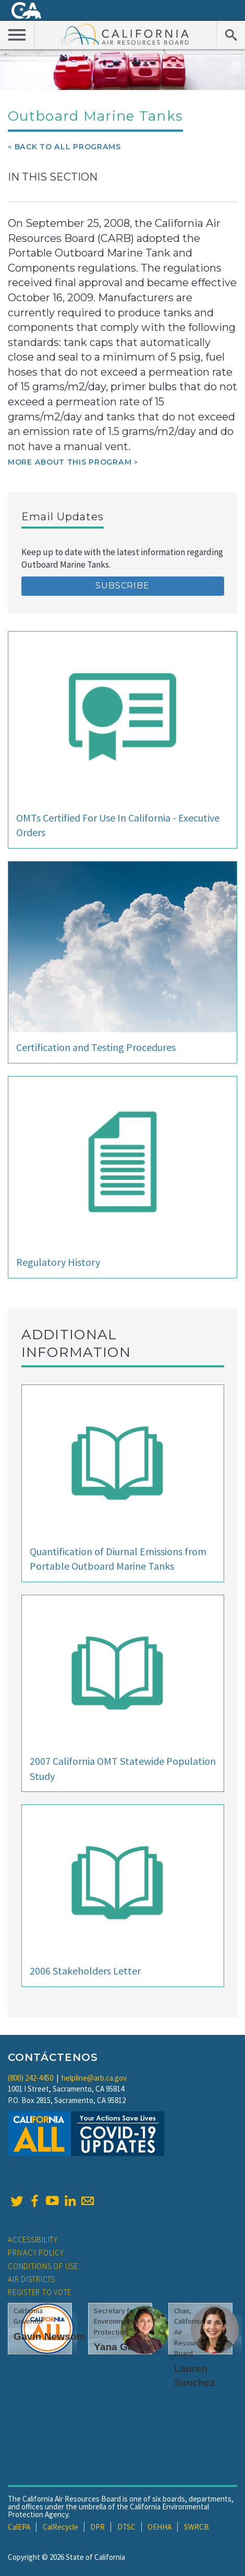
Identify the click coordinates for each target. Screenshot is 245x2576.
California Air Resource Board (125, 34)
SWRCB (196, 2527)
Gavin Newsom (49, 2336)
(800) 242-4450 (30, 2078)
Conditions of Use (43, 2266)
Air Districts (31, 2279)
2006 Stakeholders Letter (85, 1970)
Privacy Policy (36, 2253)
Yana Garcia (122, 2346)
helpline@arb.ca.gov (94, 2078)
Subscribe (122, 586)
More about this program (69, 462)
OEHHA (160, 2527)
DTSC (126, 2527)
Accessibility (33, 2240)
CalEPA (19, 2527)
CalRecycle (60, 2527)
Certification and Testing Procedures (96, 1047)
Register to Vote (39, 2292)
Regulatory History (58, 1261)
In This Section (52, 177)
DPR (97, 2527)
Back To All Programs (68, 146)
